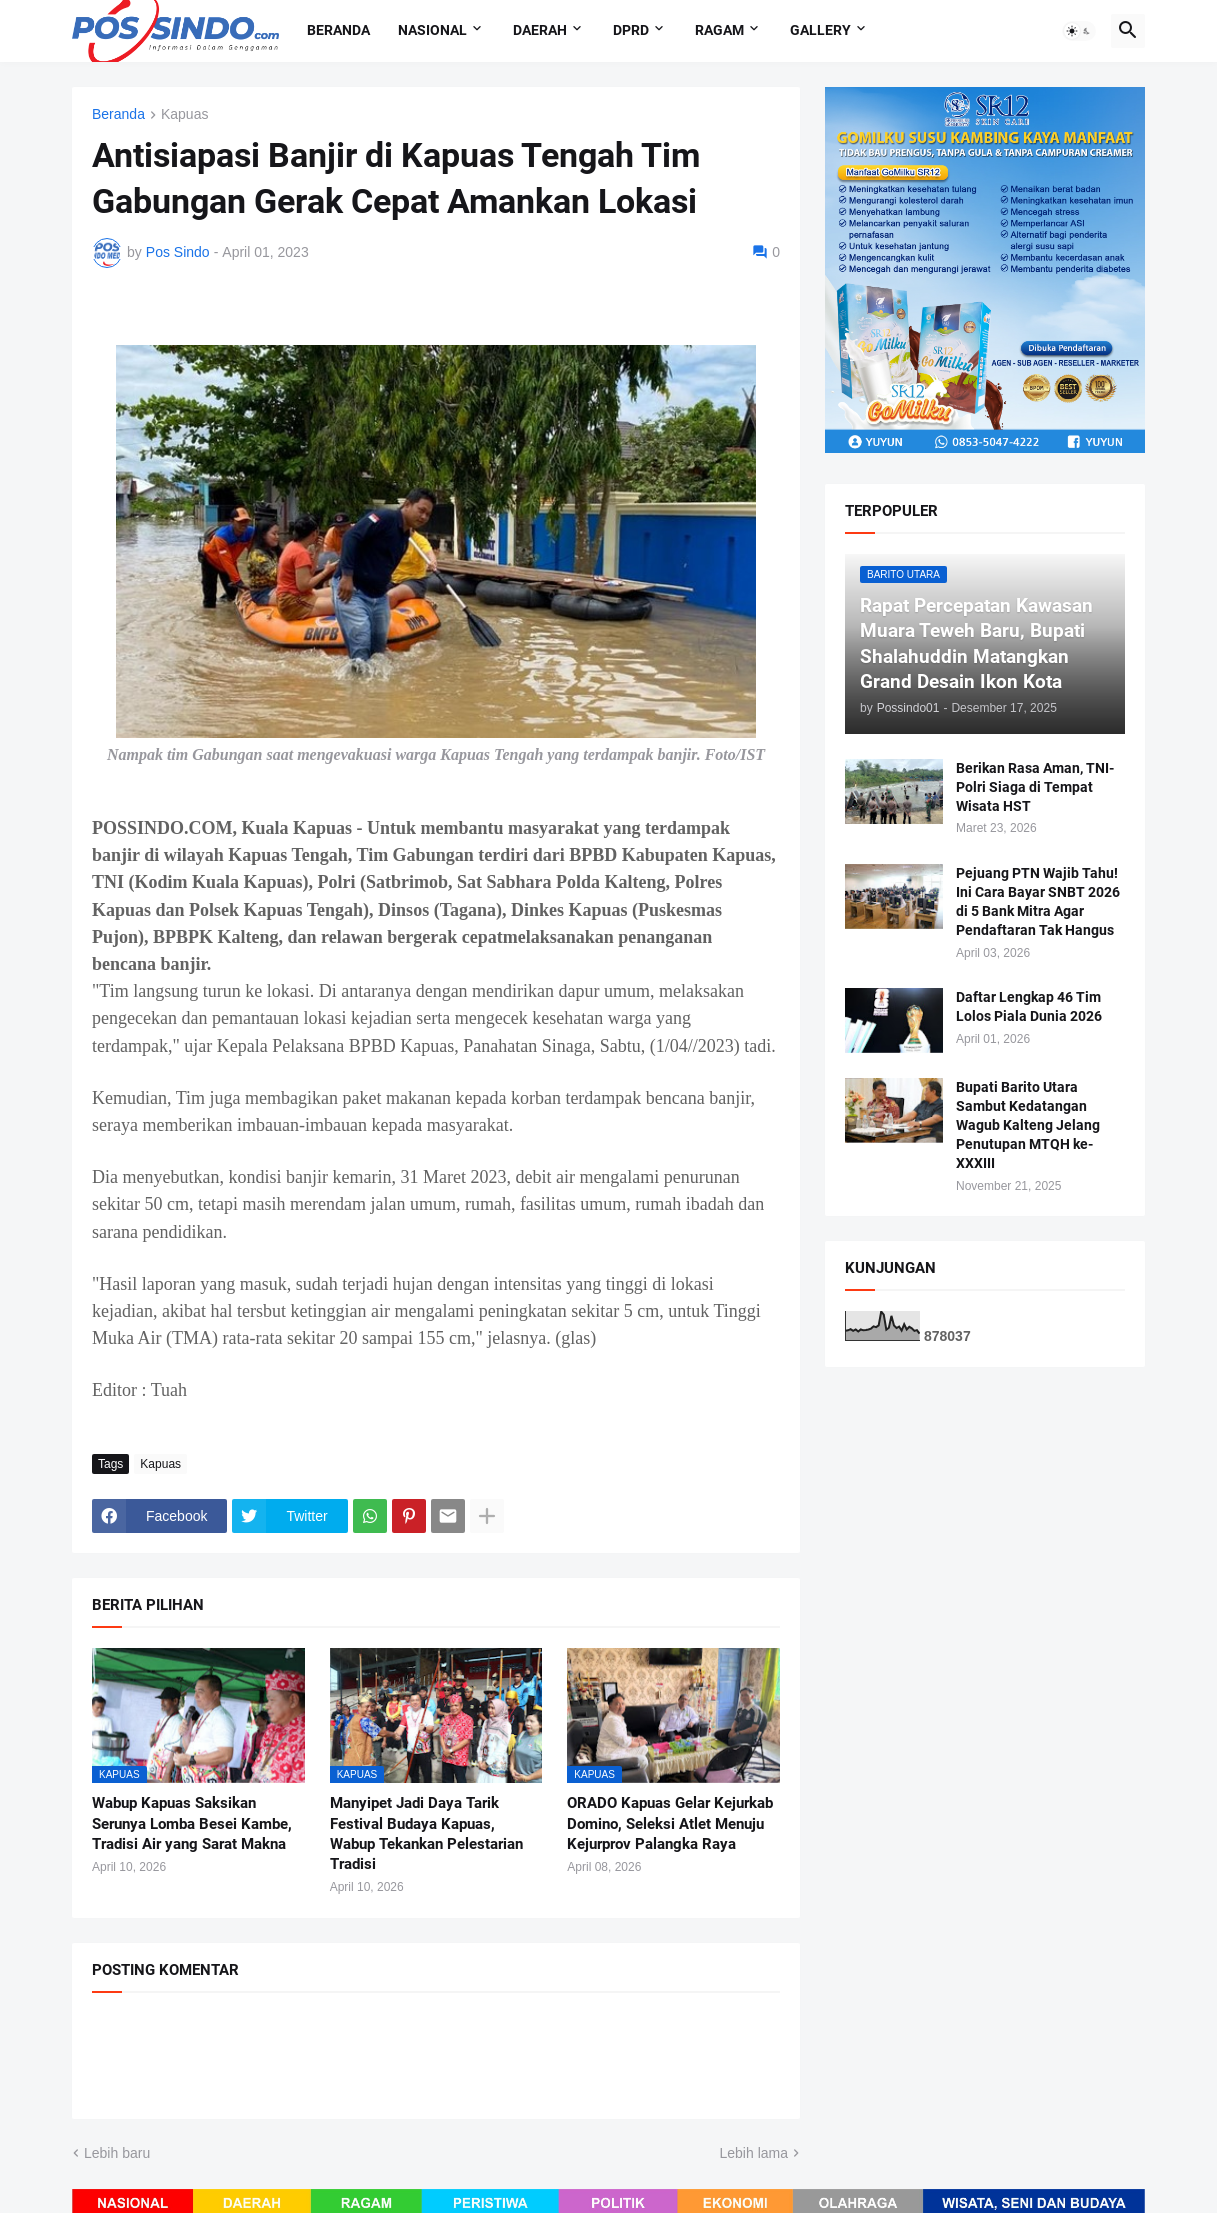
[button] (1079, 31)
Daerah (540, 30)
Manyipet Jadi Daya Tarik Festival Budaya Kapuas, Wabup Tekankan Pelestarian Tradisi (426, 1833)
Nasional (432, 30)
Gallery (820, 30)
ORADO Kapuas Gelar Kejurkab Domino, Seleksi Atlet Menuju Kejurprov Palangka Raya (670, 1823)
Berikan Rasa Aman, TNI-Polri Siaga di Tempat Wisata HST (1035, 787)
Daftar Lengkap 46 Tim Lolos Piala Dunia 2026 (1029, 1006)
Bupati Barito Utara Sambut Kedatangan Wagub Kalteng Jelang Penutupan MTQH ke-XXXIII (1028, 1125)
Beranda (338, 30)
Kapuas (184, 114)
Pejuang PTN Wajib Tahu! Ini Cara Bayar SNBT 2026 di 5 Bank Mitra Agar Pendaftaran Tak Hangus (1038, 901)
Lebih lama (754, 2153)
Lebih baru (117, 2153)
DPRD (631, 30)
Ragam (719, 30)
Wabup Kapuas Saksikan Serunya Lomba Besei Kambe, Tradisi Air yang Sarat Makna (192, 1823)
